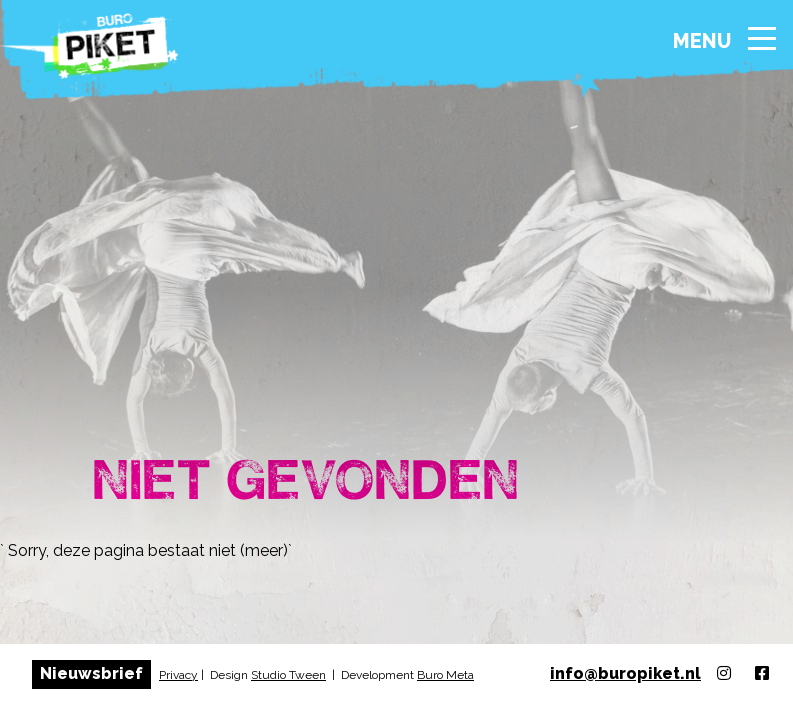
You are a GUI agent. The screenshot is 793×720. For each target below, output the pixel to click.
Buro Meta (445, 675)
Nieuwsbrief (91, 673)
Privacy (178, 675)
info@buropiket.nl (625, 673)
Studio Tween (288, 675)
